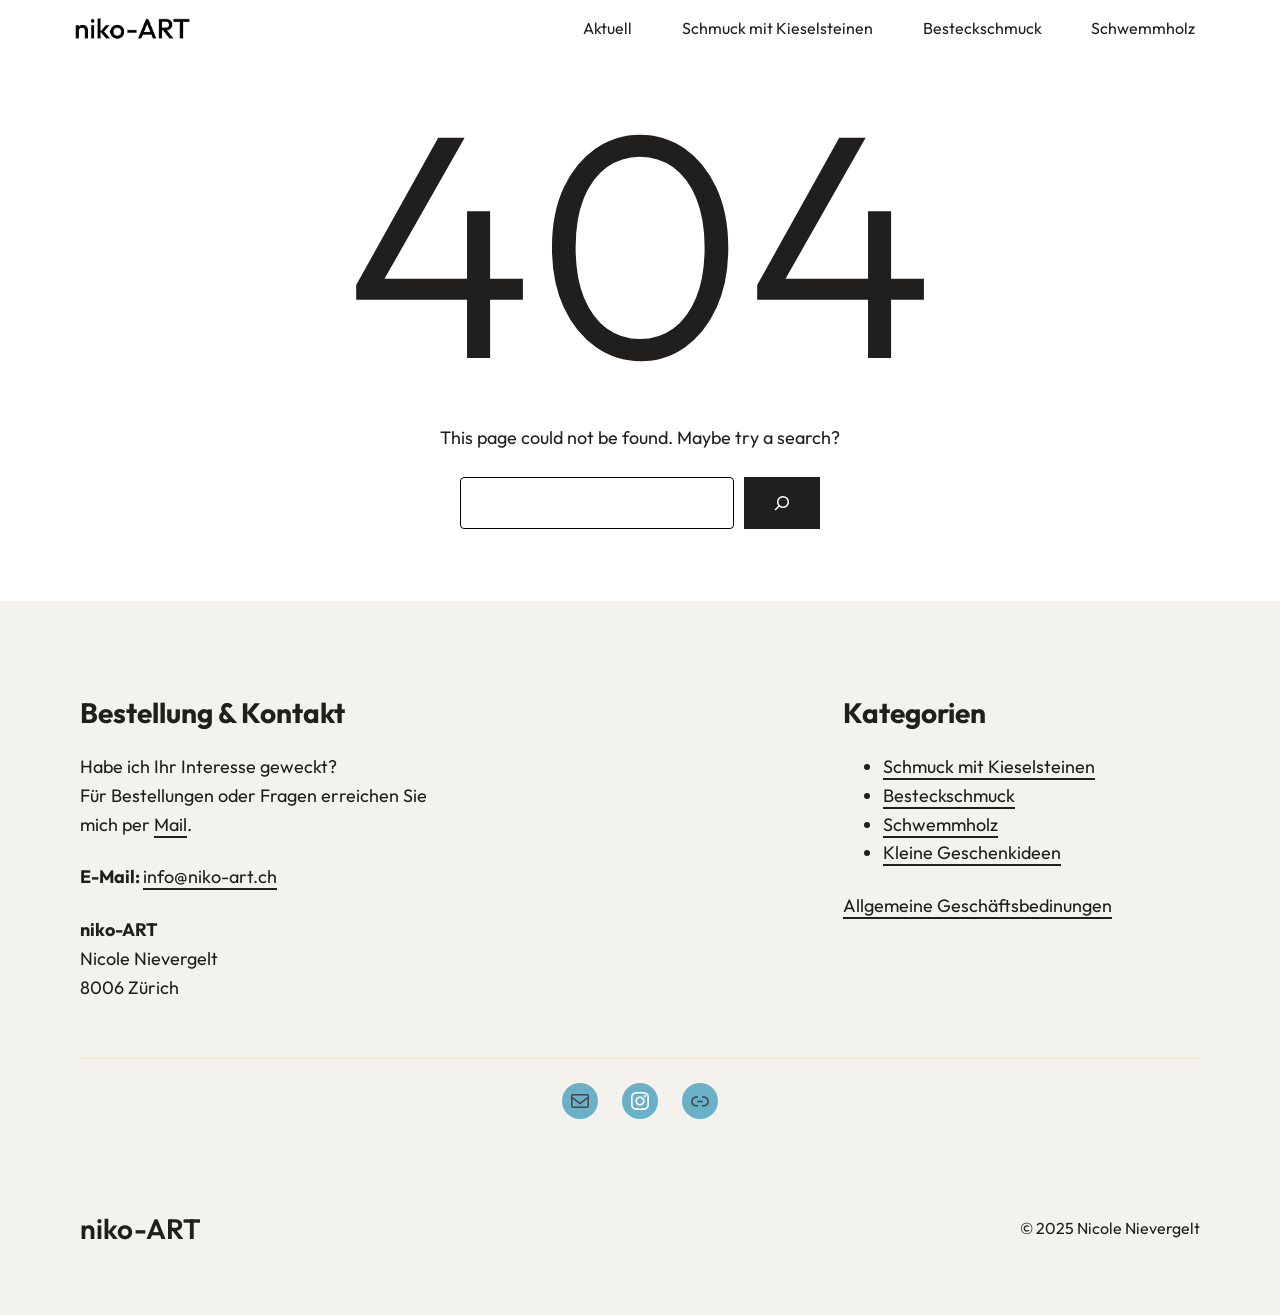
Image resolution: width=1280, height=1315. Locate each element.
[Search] (782, 503)
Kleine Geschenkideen (972, 852)
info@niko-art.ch (210, 876)
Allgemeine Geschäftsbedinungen (977, 905)
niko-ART (140, 1228)
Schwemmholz (940, 824)
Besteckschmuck (949, 795)
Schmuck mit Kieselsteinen (989, 766)
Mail (170, 824)
